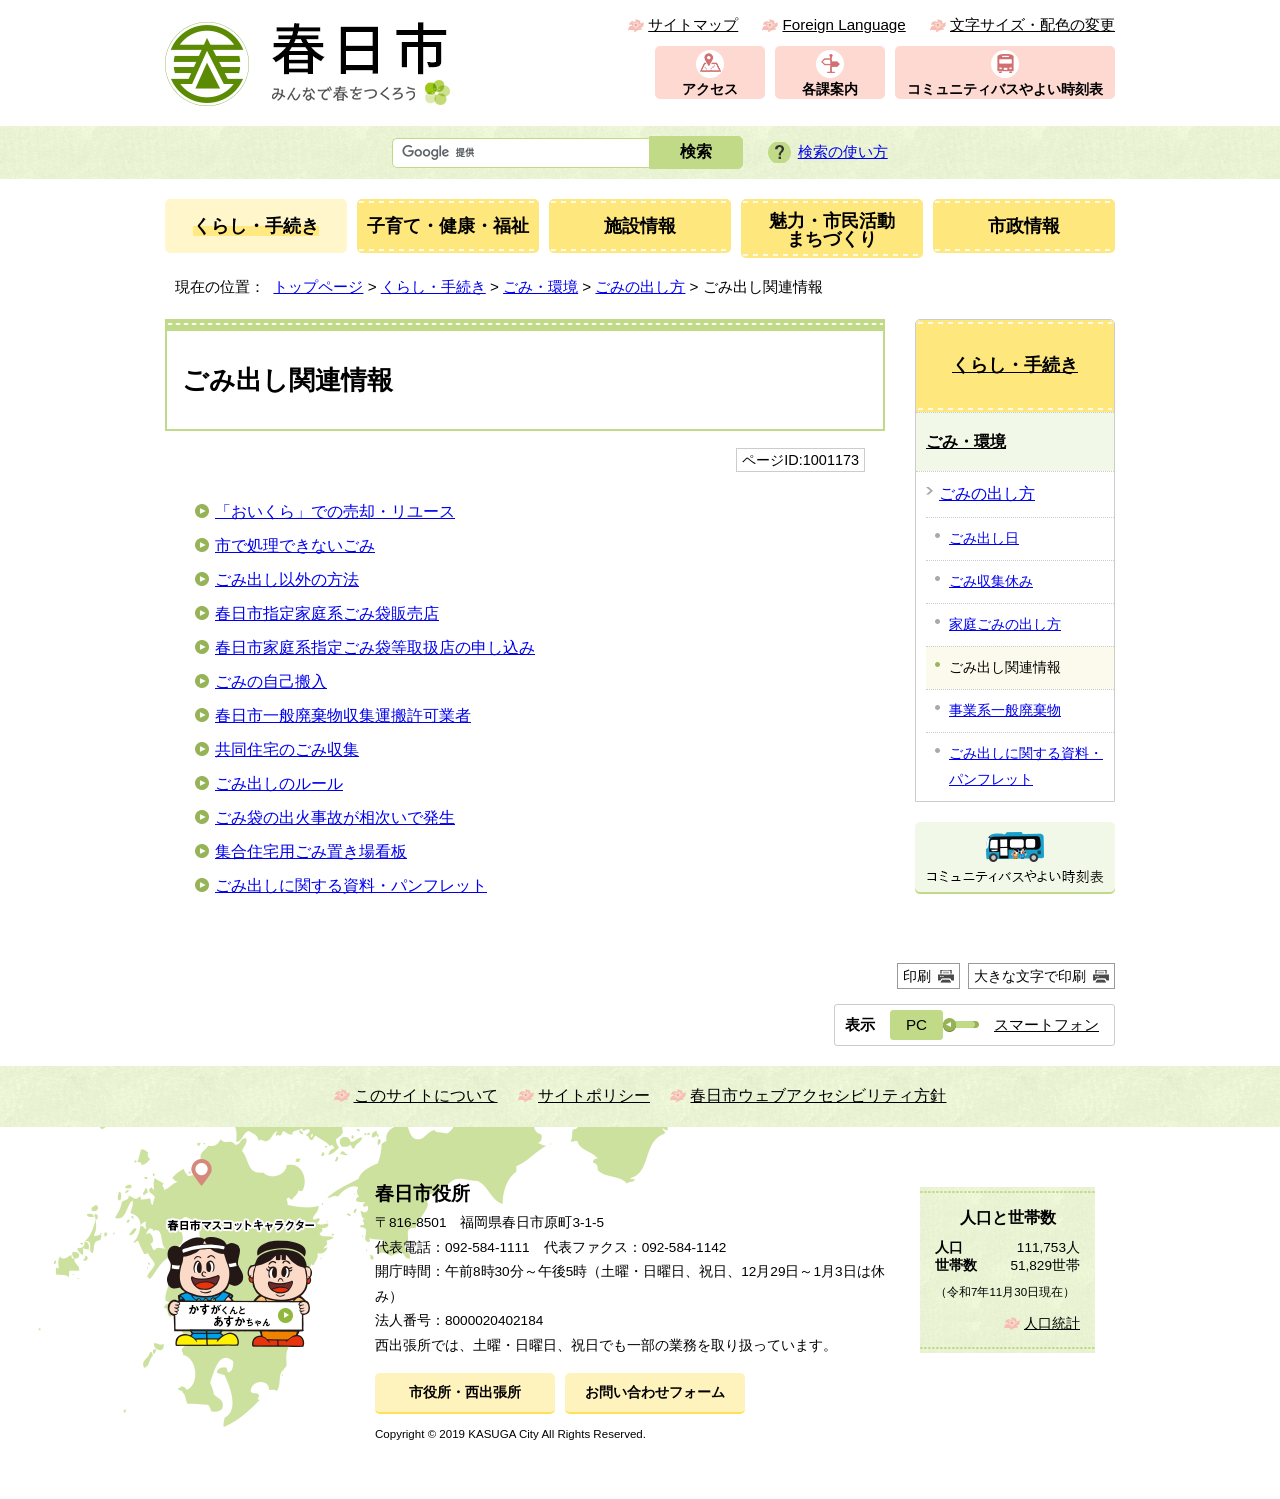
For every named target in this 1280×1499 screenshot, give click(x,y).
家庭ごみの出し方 (1005, 624)
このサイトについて (426, 1095)
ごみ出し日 (984, 538)
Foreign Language (843, 24)
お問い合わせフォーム (655, 1392)
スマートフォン (1046, 1024)
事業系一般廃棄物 (1005, 710)
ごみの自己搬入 (271, 681)
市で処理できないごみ (295, 545)
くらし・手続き (433, 286)
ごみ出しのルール (279, 783)
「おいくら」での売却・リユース (335, 511)
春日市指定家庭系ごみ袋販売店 (327, 613)
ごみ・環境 (540, 286)
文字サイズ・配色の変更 (1032, 24)
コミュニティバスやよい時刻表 (1005, 89)
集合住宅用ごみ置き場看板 (311, 851)
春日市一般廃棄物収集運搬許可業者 (343, 715)
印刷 (917, 976)
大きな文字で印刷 (1030, 976)
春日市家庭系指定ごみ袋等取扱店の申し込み (375, 647)
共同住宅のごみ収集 (287, 749)
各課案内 (830, 89)
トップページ (318, 286)
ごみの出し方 (640, 286)
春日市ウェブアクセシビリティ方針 (818, 1095)
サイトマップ (693, 24)
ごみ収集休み (991, 581)
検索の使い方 (843, 151)
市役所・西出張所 (465, 1392)
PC (916, 1024)
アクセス (710, 89)
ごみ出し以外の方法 (287, 579)
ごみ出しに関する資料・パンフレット (351, 885)
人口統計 (1052, 1323)
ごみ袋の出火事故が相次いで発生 (335, 817)
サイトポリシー (594, 1095)
